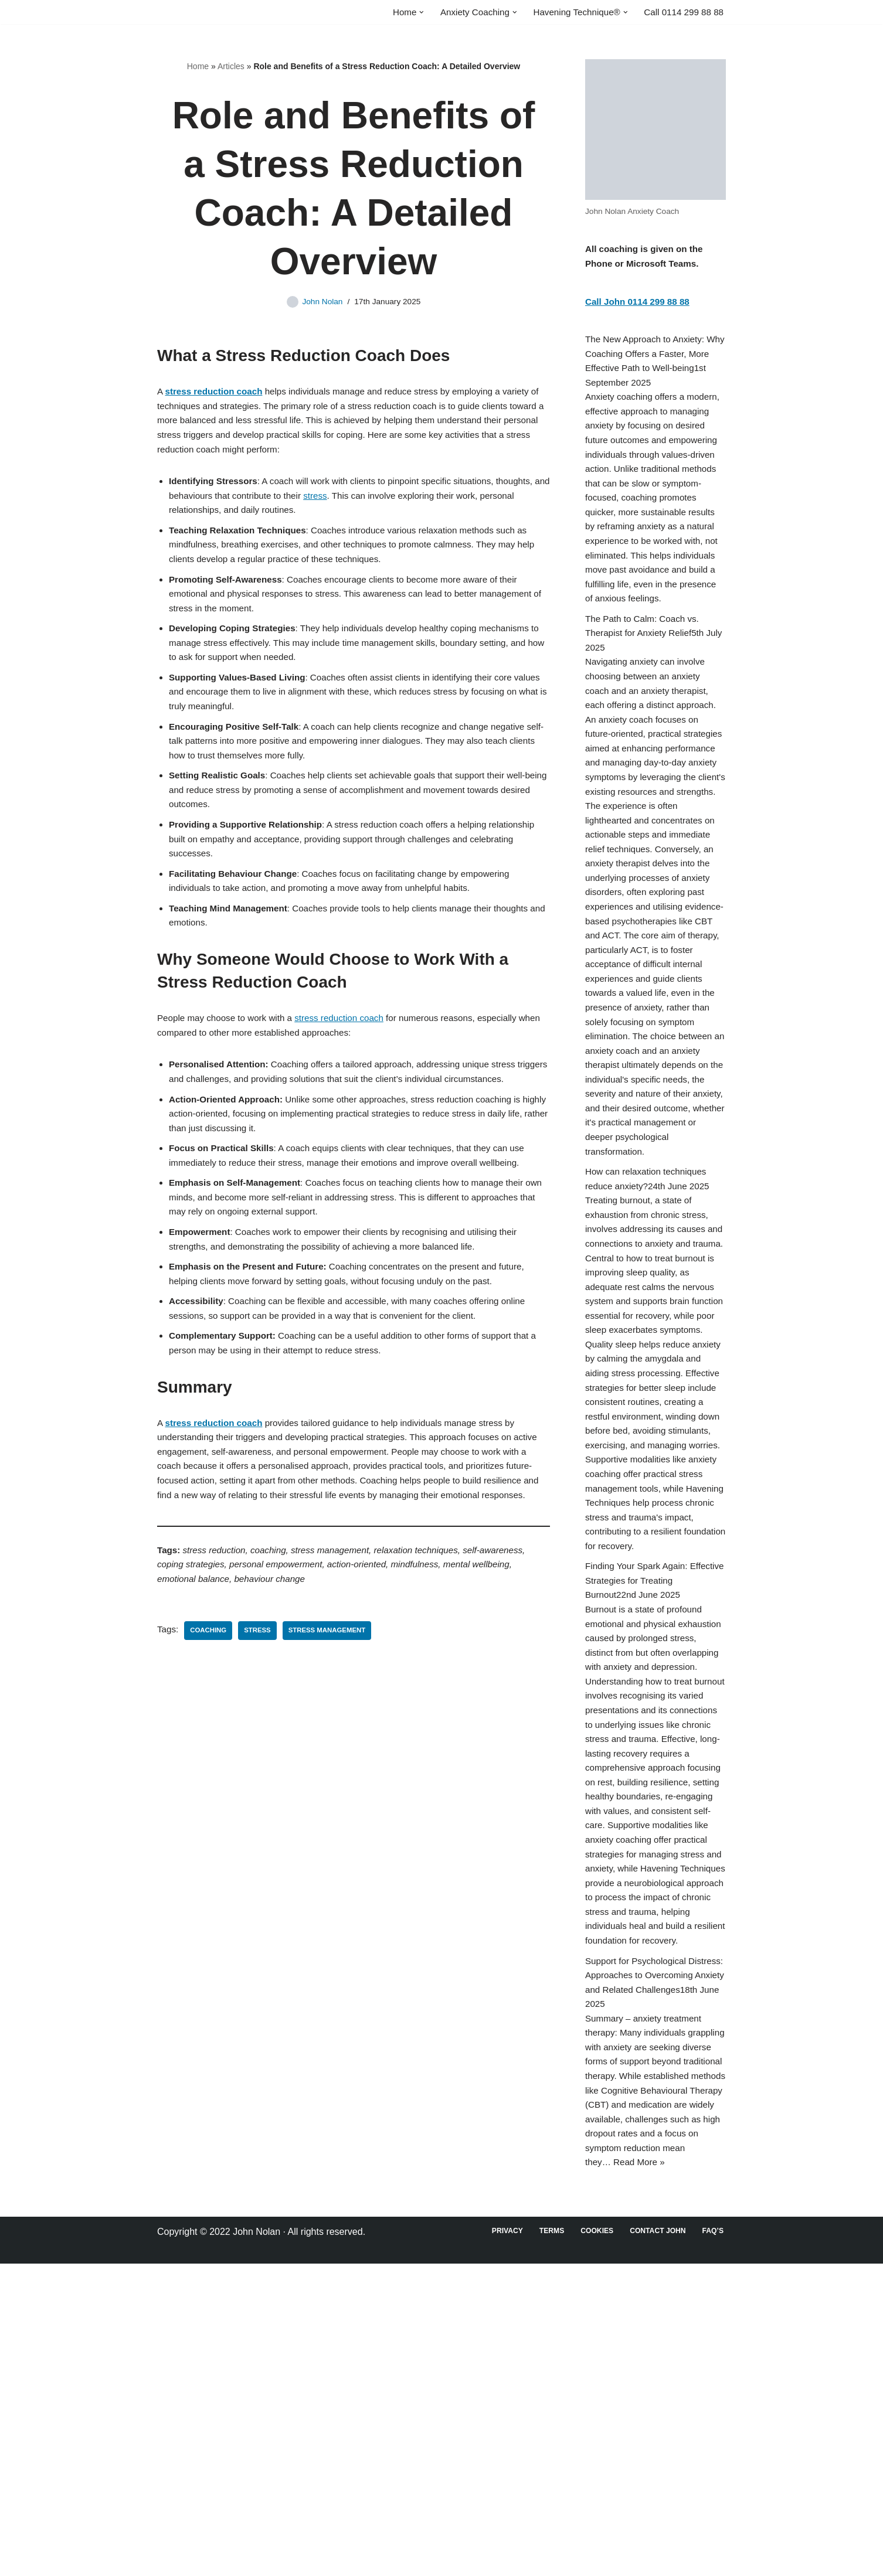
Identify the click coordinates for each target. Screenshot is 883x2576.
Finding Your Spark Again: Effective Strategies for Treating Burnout (650, 1783)
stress (382, 508)
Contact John (655, 2543)
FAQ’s (712, 2543)
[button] (408, 12)
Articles (231, 68)
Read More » (642, 2474)
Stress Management (334, 1761)
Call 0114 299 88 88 (682, 13)
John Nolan (320, 303)
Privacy (499, 2543)
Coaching (210, 1761)
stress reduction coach (349, 1072)
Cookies (592, 2543)
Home (198, 68)
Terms (545, 2543)
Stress (261, 1761)
